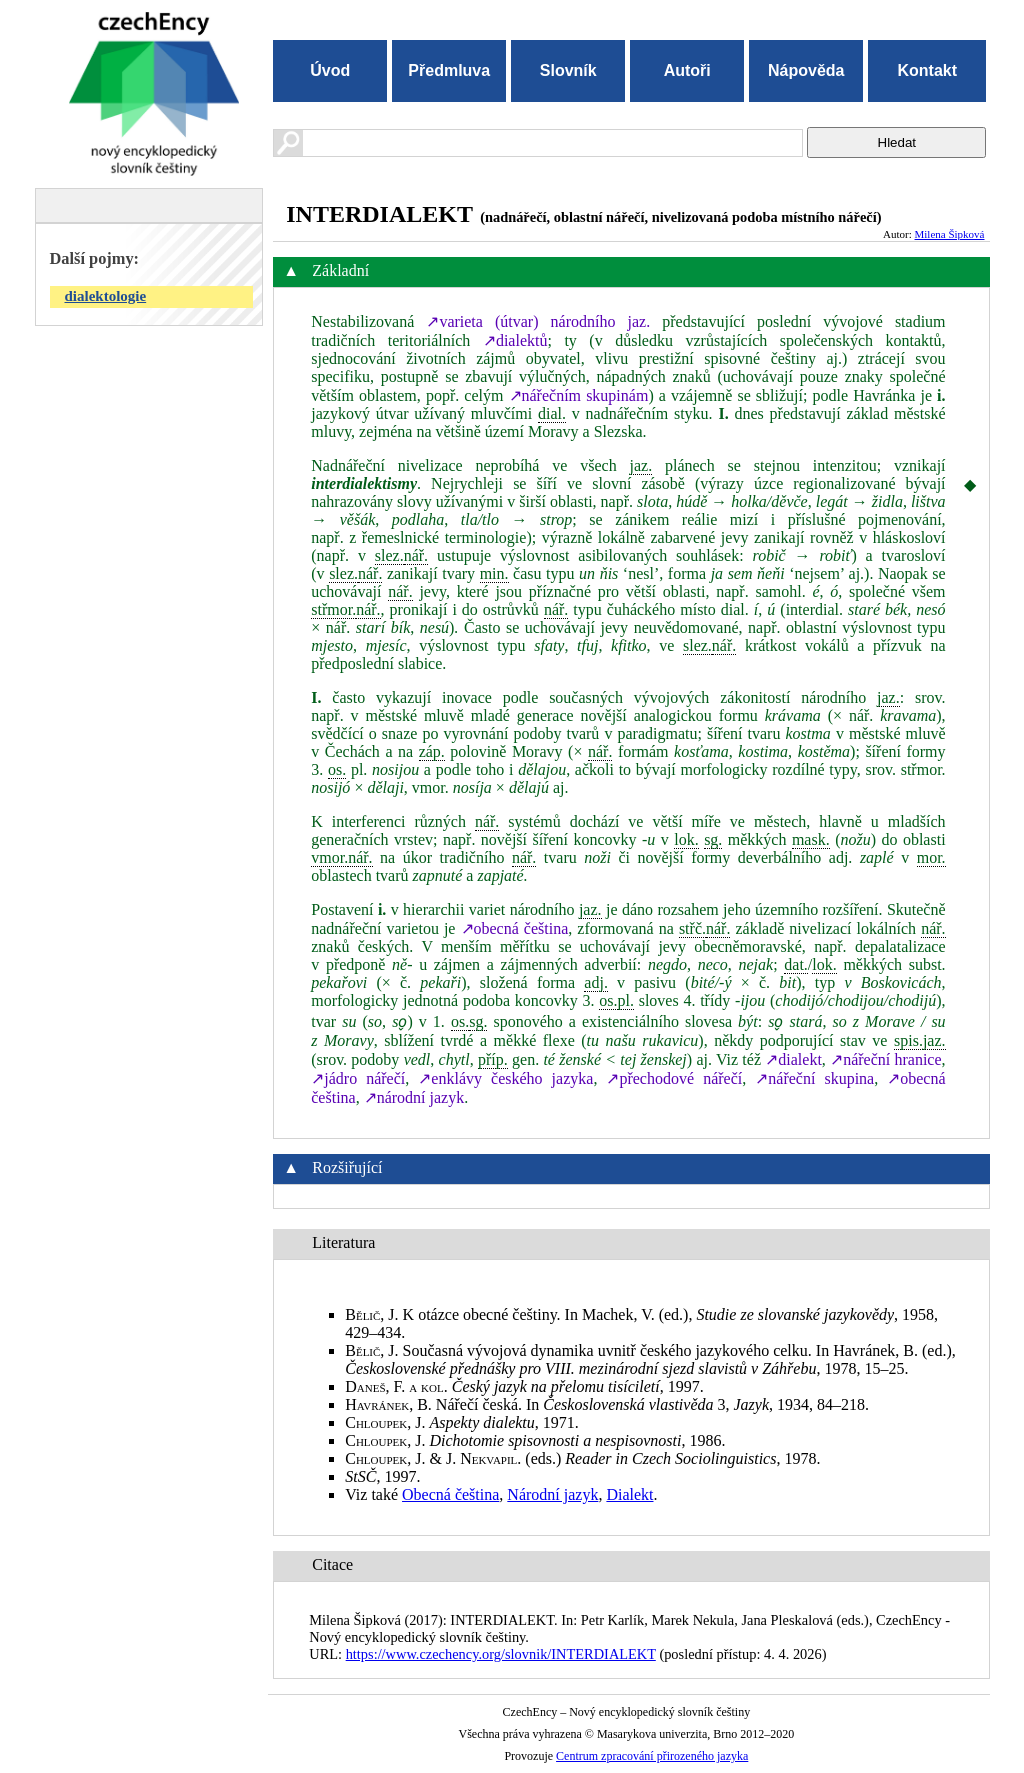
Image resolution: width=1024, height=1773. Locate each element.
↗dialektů (515, 340)
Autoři (687, 70)
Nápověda (806, 70)
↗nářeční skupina (814, 1078)
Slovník (568, 70)
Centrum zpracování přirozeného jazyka (652, 1756)
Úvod (330, 70)
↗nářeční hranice (885, 1059)
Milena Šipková (950, 234)
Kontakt (927, 70)
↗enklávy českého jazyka (505, 1078)
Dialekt (629, 1494)
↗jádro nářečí (358, 1078)
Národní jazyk (552, 1494)
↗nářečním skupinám (579, 395)
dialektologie (106, 296)
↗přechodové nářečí (674, 1078)
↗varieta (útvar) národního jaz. (538, 321)
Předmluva (449, 70)
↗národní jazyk (414, 1097)
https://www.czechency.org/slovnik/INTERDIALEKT (501, 1654)
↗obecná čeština (515, 928)
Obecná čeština (450, 1494)
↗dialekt (793, 1059)
